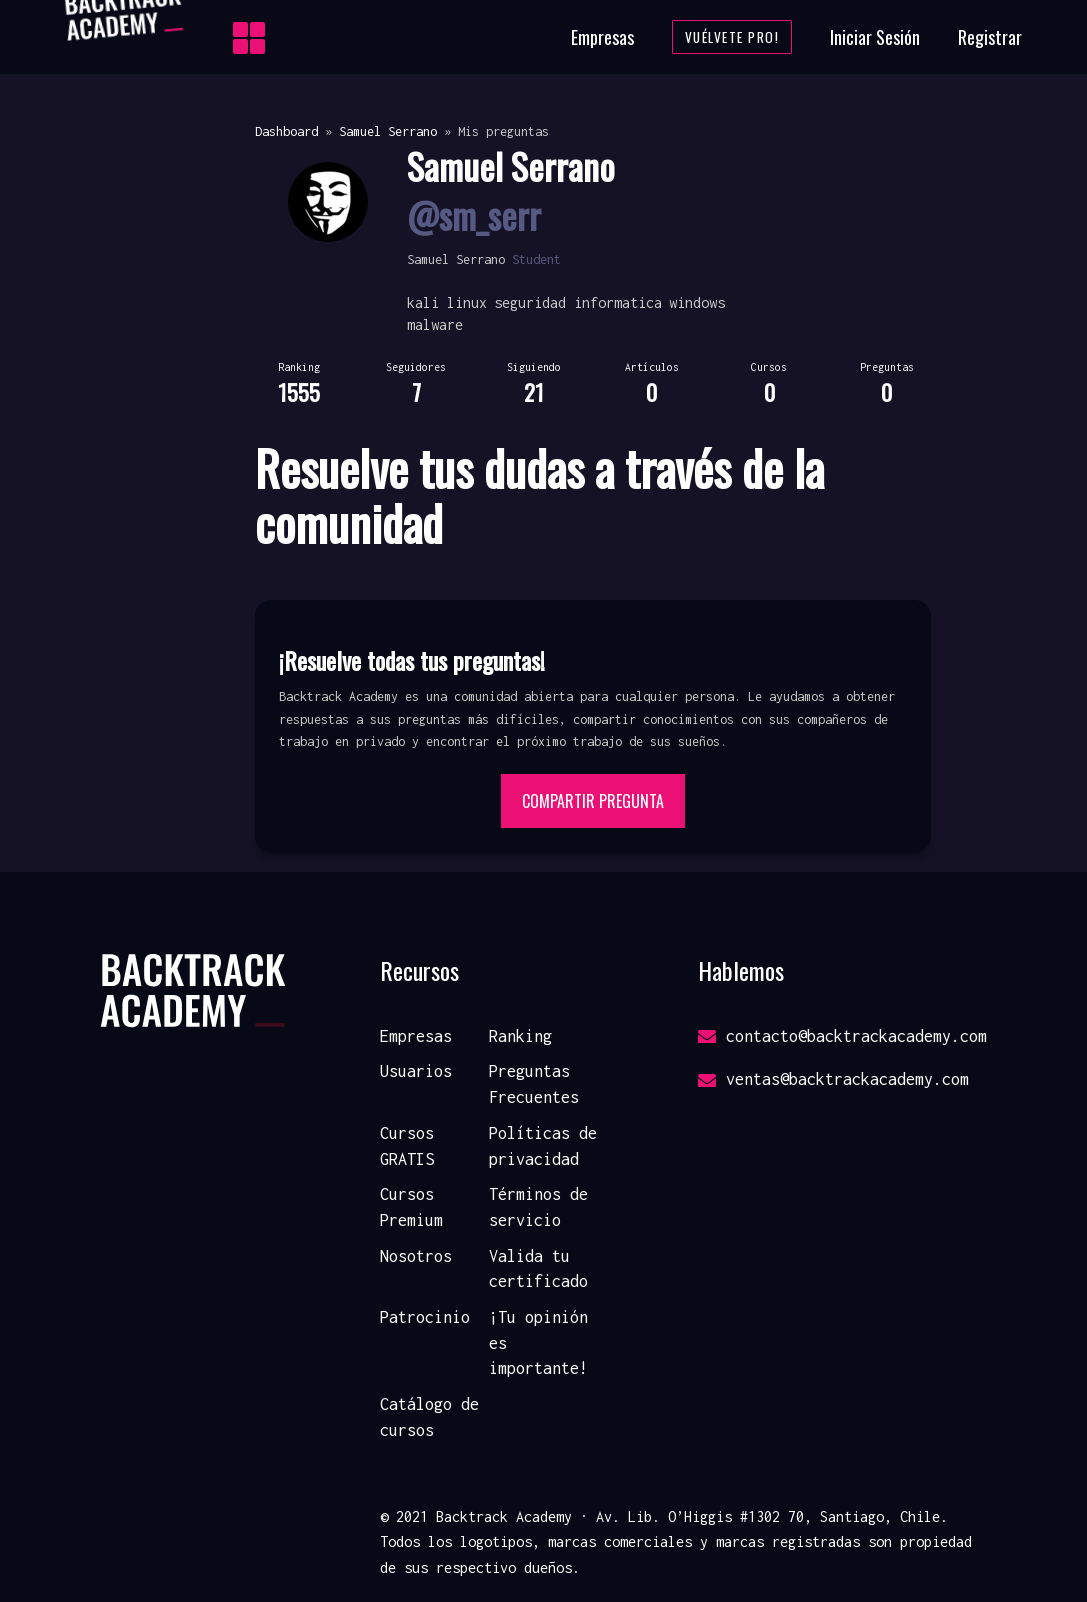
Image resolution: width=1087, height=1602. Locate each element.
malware (435, 324)
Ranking (520, 1036)
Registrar (990, 37)
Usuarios (416, 1071)
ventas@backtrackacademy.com (833, 1079)
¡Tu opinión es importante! (538, 1342)
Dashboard (286, 131)
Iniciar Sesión (875, 37)
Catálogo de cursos (429, 1417)
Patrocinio (425, 1317)
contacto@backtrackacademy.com (842, 1036)
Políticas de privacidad (543, 1146)
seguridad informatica (578, 302)
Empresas (602, 37)
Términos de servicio (538, 1207)
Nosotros (416, 1256)
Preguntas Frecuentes (534, 1084)
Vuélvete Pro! (732, 37)
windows (697, 302)
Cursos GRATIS (407, 1146)
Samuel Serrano (388, 131)
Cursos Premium (411, 1207)
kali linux (447, 302)
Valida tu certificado (538, 1269)
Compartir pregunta (593, 801)
